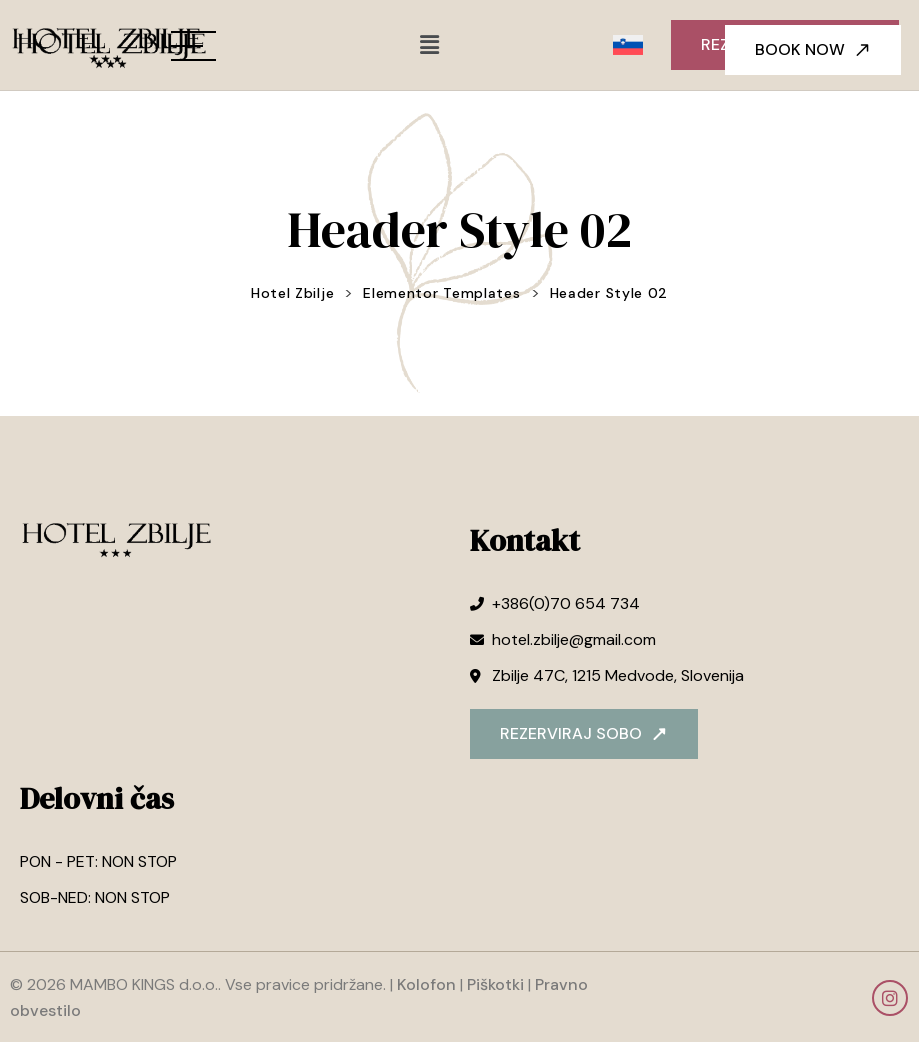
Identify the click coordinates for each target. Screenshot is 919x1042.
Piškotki (495, 984)
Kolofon (426, 984)
